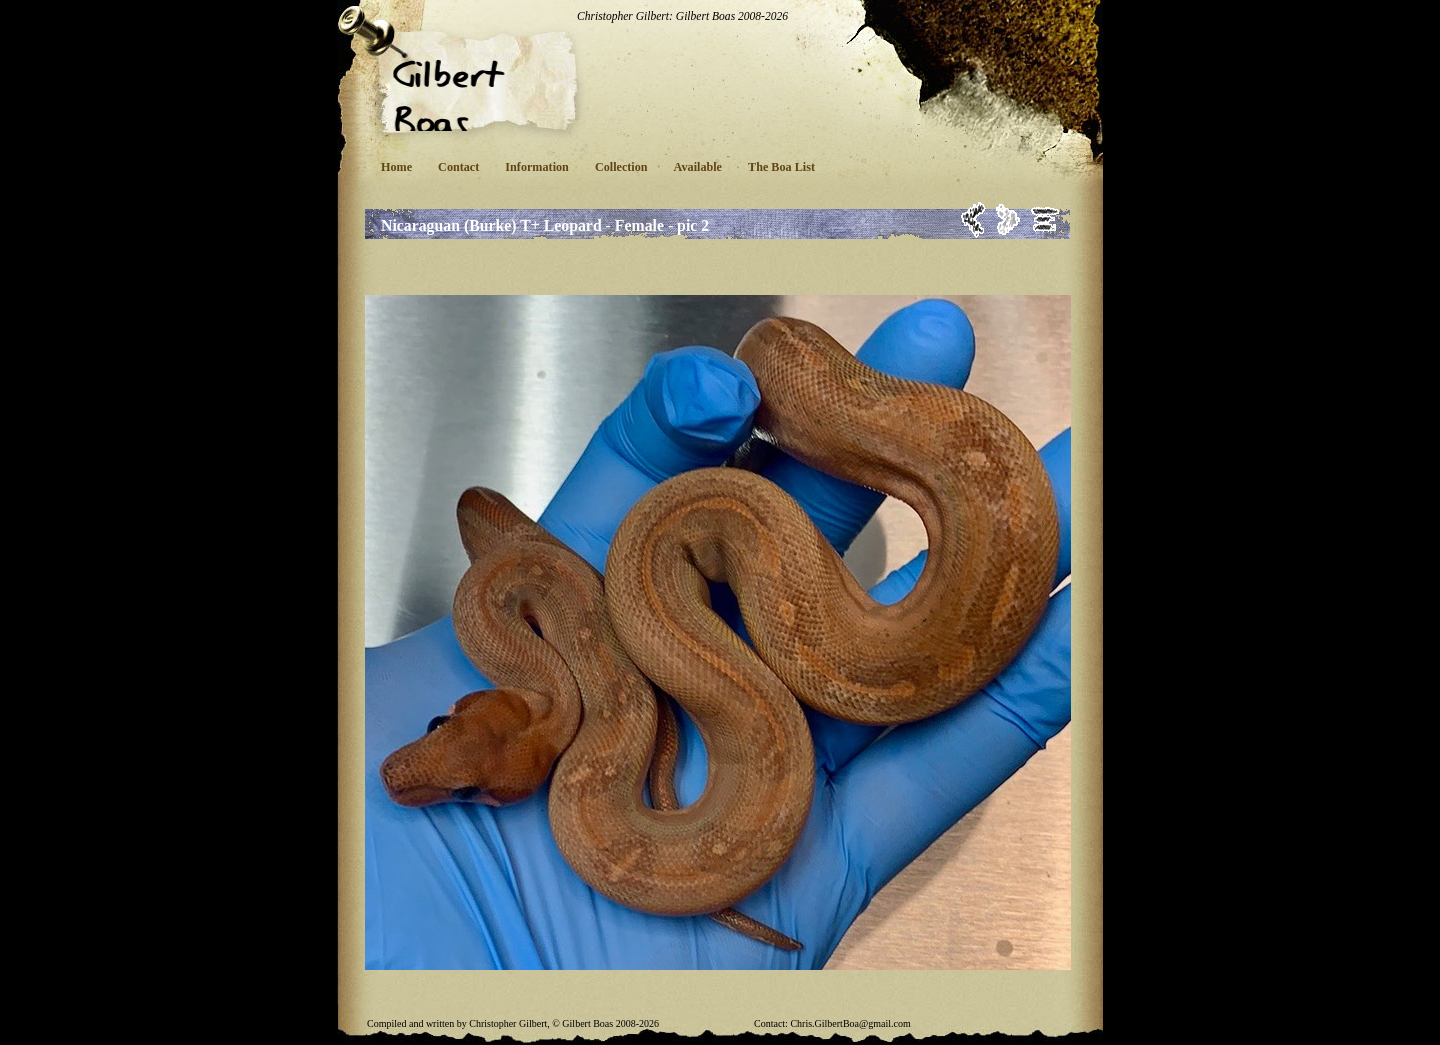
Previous (973, 219)
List (1045, 219)
